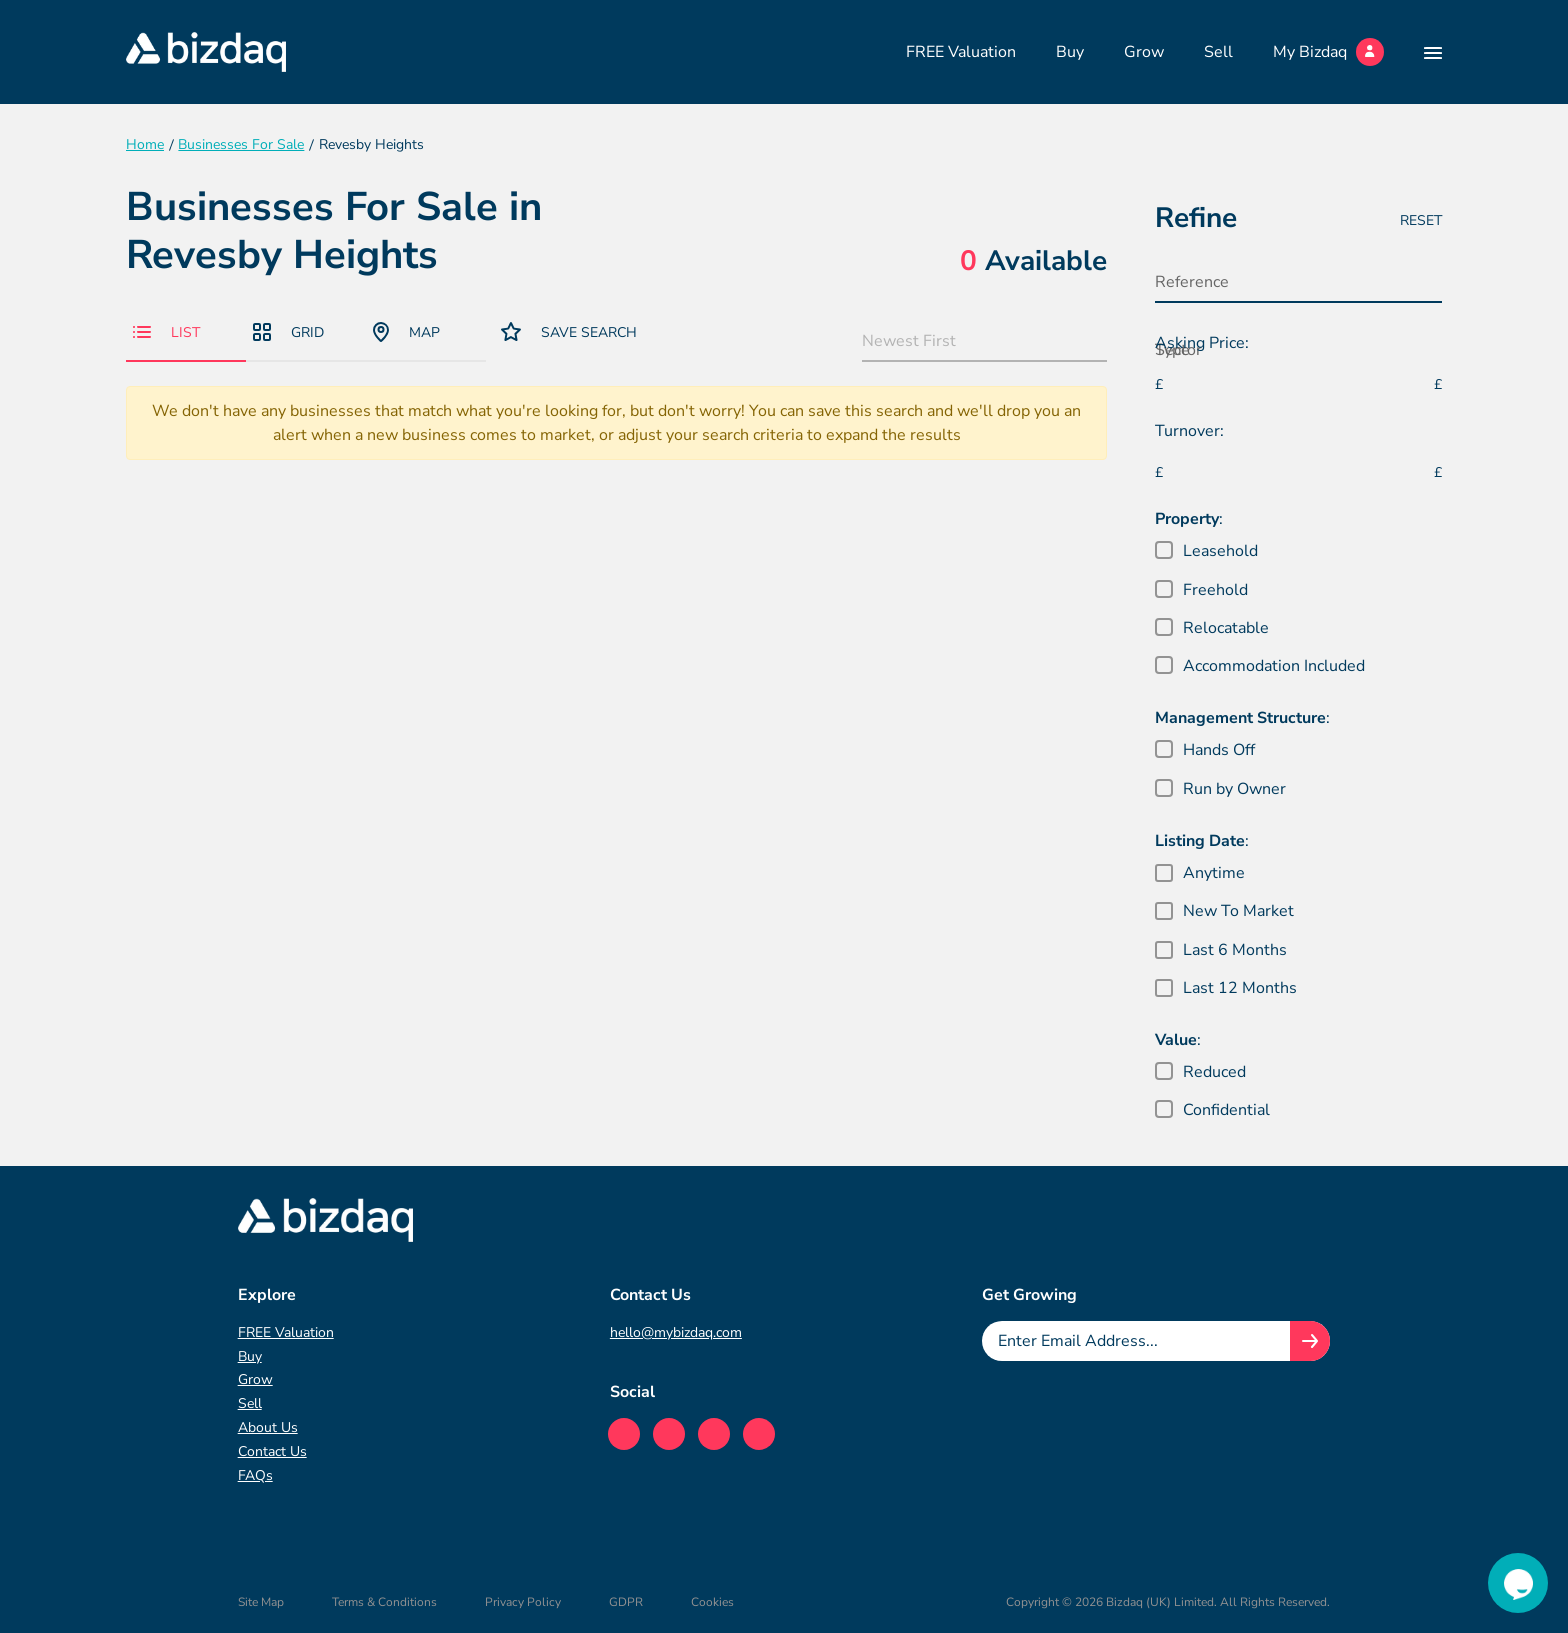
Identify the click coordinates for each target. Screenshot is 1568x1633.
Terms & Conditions (384, 1602)
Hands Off (1219, 750)
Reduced (1214, 1072)
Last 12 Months (1240, 988)
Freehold (1215, 590)
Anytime (1214, 873)
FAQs (255, 1475)
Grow (1144, 52)
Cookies (712, 1602)
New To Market (1238, 911)
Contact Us (272, 1451)
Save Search (569, 331)
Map (406, 332)
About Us (268, 1427)
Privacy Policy (523, 1602)
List (166, 332)
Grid (288, 332)
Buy (1070, 52)
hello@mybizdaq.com (676, 1332)
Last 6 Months (1235, 950)
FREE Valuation (961, 52)
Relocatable (1226, 628)
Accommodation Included (1274, 666)
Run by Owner (1234, 789)
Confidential (1226, 1110)
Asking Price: (1202, 343)
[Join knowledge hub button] (1310, 1341)
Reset (1421, 220)
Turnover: (1189, 431)
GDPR (626, 1602)
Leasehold (1220, 551)
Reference (1192, 282)
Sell (1218, 52)
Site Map (261, 1602)
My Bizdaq (1328, 52)
